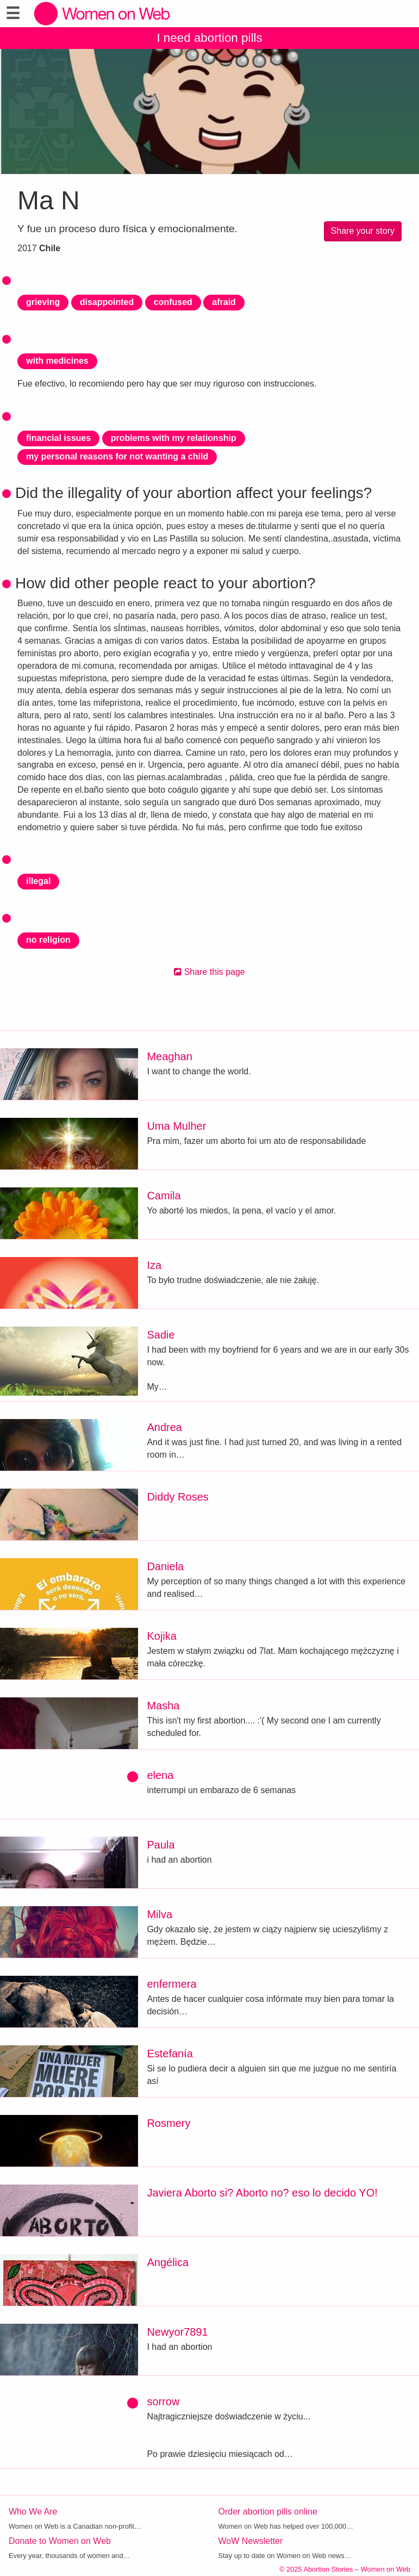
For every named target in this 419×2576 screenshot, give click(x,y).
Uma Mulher (176, 1126)
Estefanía (170, 2053)
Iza (154, 1265)
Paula (160, 1845)
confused (173, 302)
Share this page (209, 971)
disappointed (107, 302)
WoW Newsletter (250, 2541)
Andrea (164, 1427)
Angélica (168, 2262)
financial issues (58, 438)
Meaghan (169, 1056)
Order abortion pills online (267, 2511)
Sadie (160, 1335)
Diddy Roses (177, 1497)
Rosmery (168, 2123)
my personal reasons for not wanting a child (117, 456)
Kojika (161, 1636)
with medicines (57, 360)
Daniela (165, 1566)
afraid (224, 302)
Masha (163, 1706)
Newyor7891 (177, 2332)
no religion (48, 939)
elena (160, 1775)
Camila (163, 1196)
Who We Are (33, 2511)
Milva (159, 1914)
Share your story (363, 230)
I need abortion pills (209, 38)
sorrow (163, 2401)
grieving (43, 302)
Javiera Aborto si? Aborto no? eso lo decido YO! (262, 2193)
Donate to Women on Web (60, 2541)
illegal (38, 881)
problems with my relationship (173, 438)
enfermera (171, 1984)
